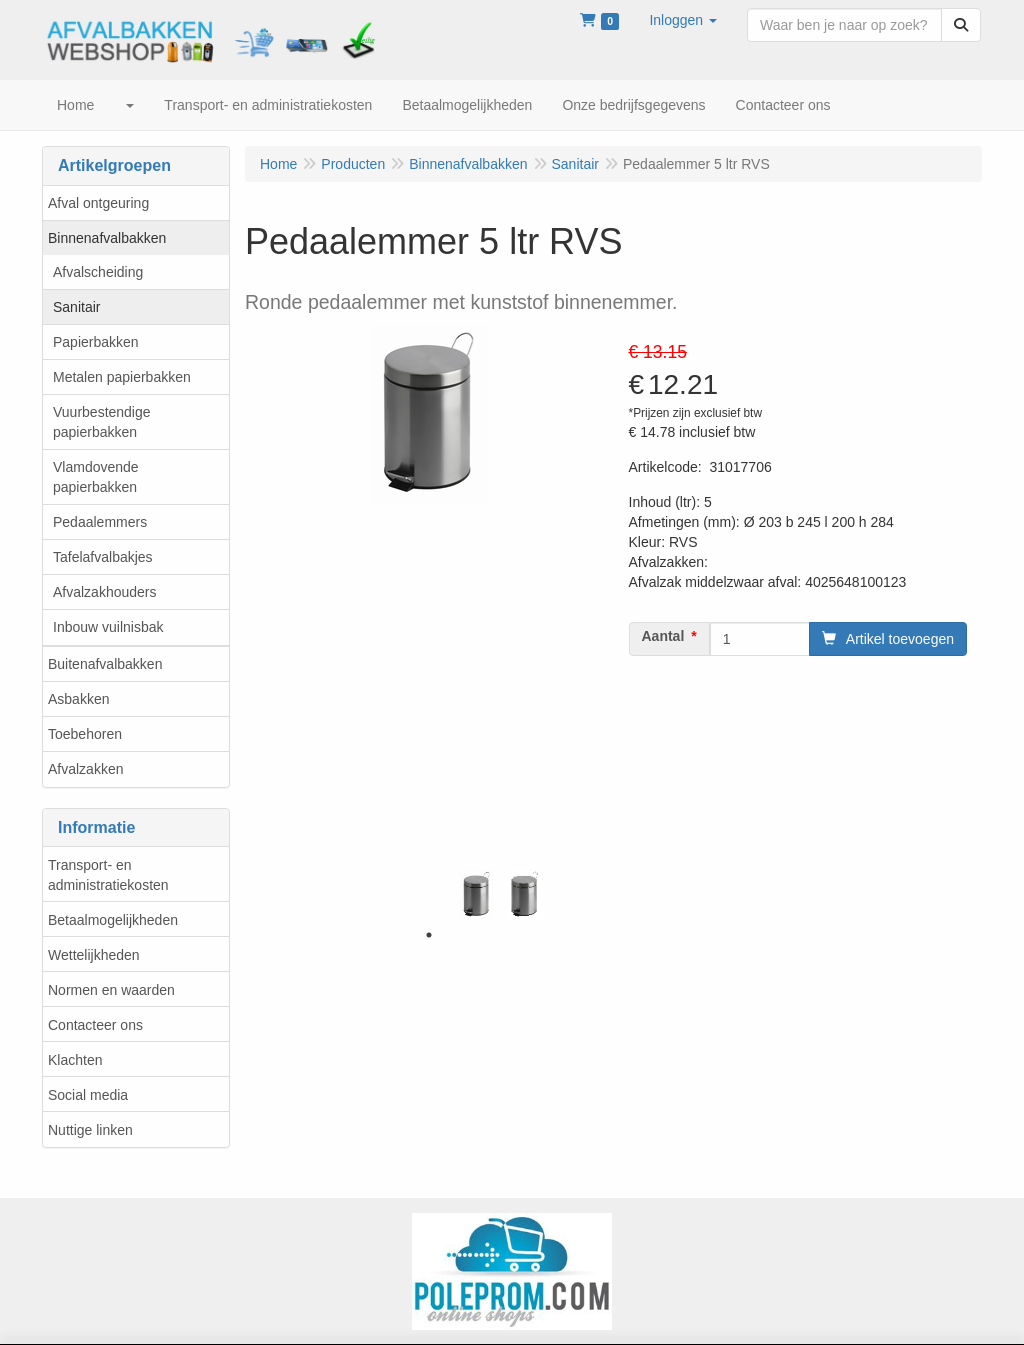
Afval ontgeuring (98, 203)
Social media (88, 1095)
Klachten (75, 1060)
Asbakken (78, 699)
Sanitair (76, 307)
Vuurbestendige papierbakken (102, 422)
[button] (683, 20)
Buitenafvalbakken (105, 664)
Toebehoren (85, 734)
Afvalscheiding (98, 272)
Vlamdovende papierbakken (96, 477)
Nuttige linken (90, 1130)
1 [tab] (429, 935)
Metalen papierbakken (122, 377)
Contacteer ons (95, 1025)
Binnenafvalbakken (107, 238)
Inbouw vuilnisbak (108, 627)
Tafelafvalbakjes (103, 557)
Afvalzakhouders (105, 592)
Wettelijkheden (94, 955)
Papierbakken (96, 342)
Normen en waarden (111, 990)
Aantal (663, 636)
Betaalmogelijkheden (113, 920)
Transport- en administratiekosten (108, 875)
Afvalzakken (85, 769)
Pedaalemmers (100, 522)
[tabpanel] (477, 895)
